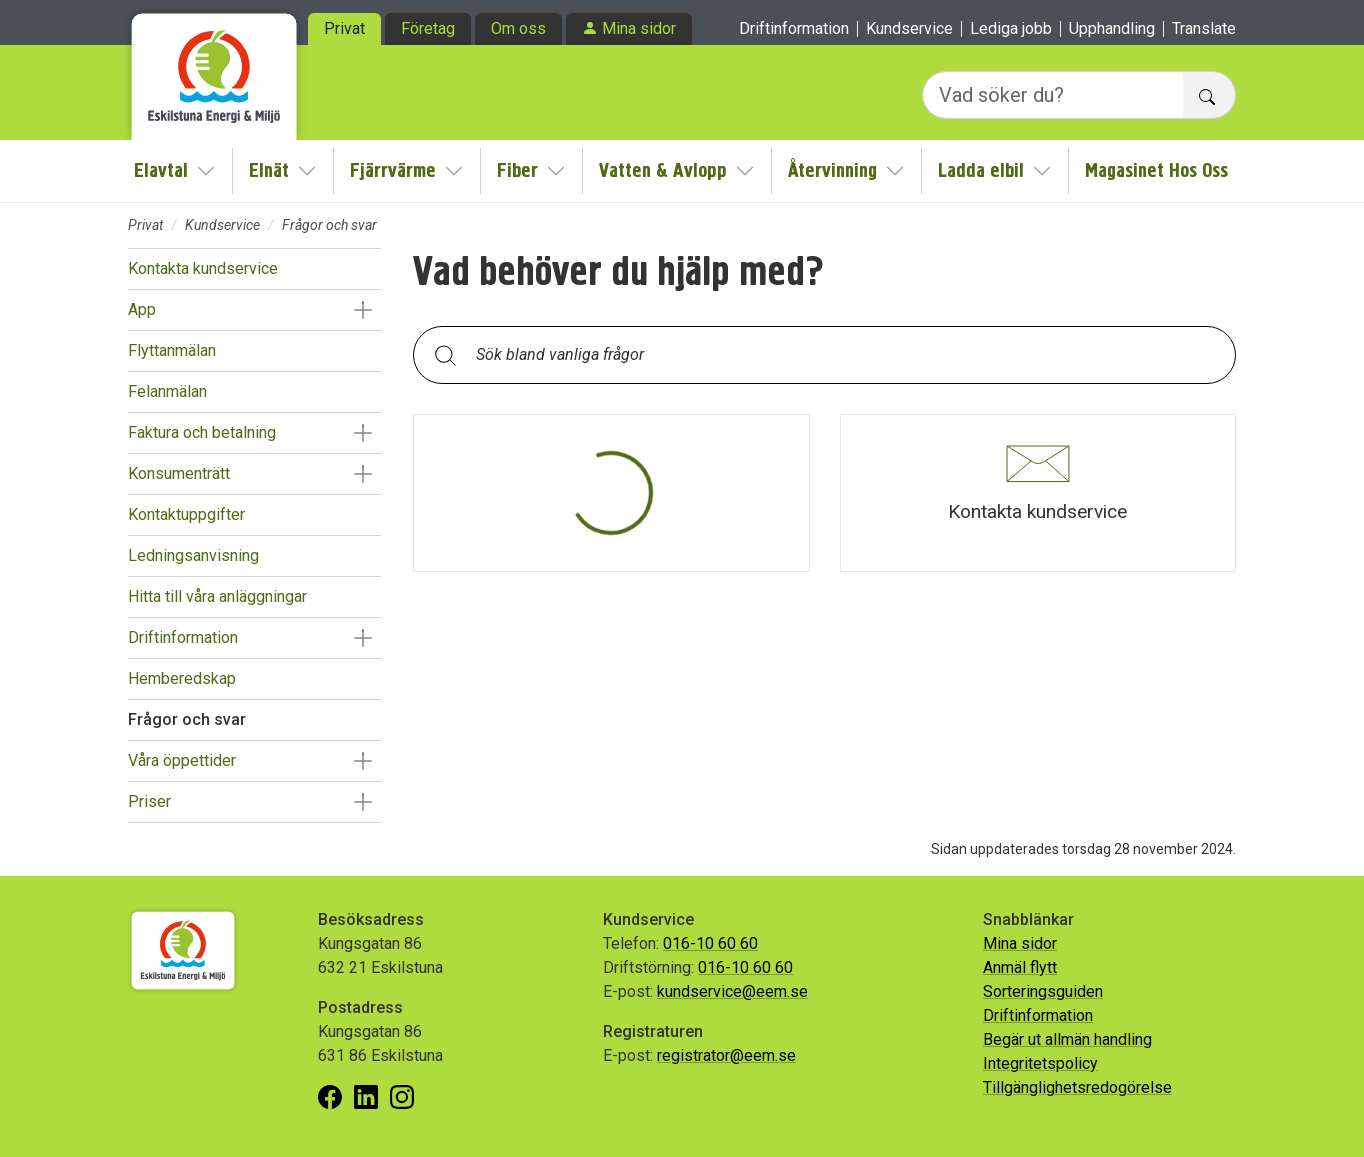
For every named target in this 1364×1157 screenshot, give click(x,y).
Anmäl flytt (1020, 967)
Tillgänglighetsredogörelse (1077, 1087)
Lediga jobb (1011, 29)
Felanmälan (167, 391)
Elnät (269, 170)
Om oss (518, 28)
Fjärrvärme (393, 170)
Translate (1204, 29)
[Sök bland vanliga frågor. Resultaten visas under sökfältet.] (840, 355)
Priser (149, 801)
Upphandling (1112, 29)
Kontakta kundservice (203, 268)
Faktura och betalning (202, 432)
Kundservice (909, 29)
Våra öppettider (182, 760)
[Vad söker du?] (1053, 95)
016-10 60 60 (710, 943)
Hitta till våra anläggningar (217, 596)
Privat (344, 28)
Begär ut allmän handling (1067, 1039)
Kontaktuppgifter (186, 514)
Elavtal (161, 170)
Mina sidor (639, 28)
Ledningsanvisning (193, 555)
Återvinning (832, 170)
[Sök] (445, 354)
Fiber (517, 170)
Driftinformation (794, 29)
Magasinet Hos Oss (1156, 170)
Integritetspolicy (1040, 1063)
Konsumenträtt (179, 473)
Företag (428, 28)
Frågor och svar (187, 719)
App (142, 309)
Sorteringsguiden (1043, 991)
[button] (362, 310)
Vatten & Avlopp (663, 170)
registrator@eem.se (726, 1055)
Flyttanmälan (172, 350)
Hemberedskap (182, 678)
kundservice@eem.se (732, 991)
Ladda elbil (981, 170)
